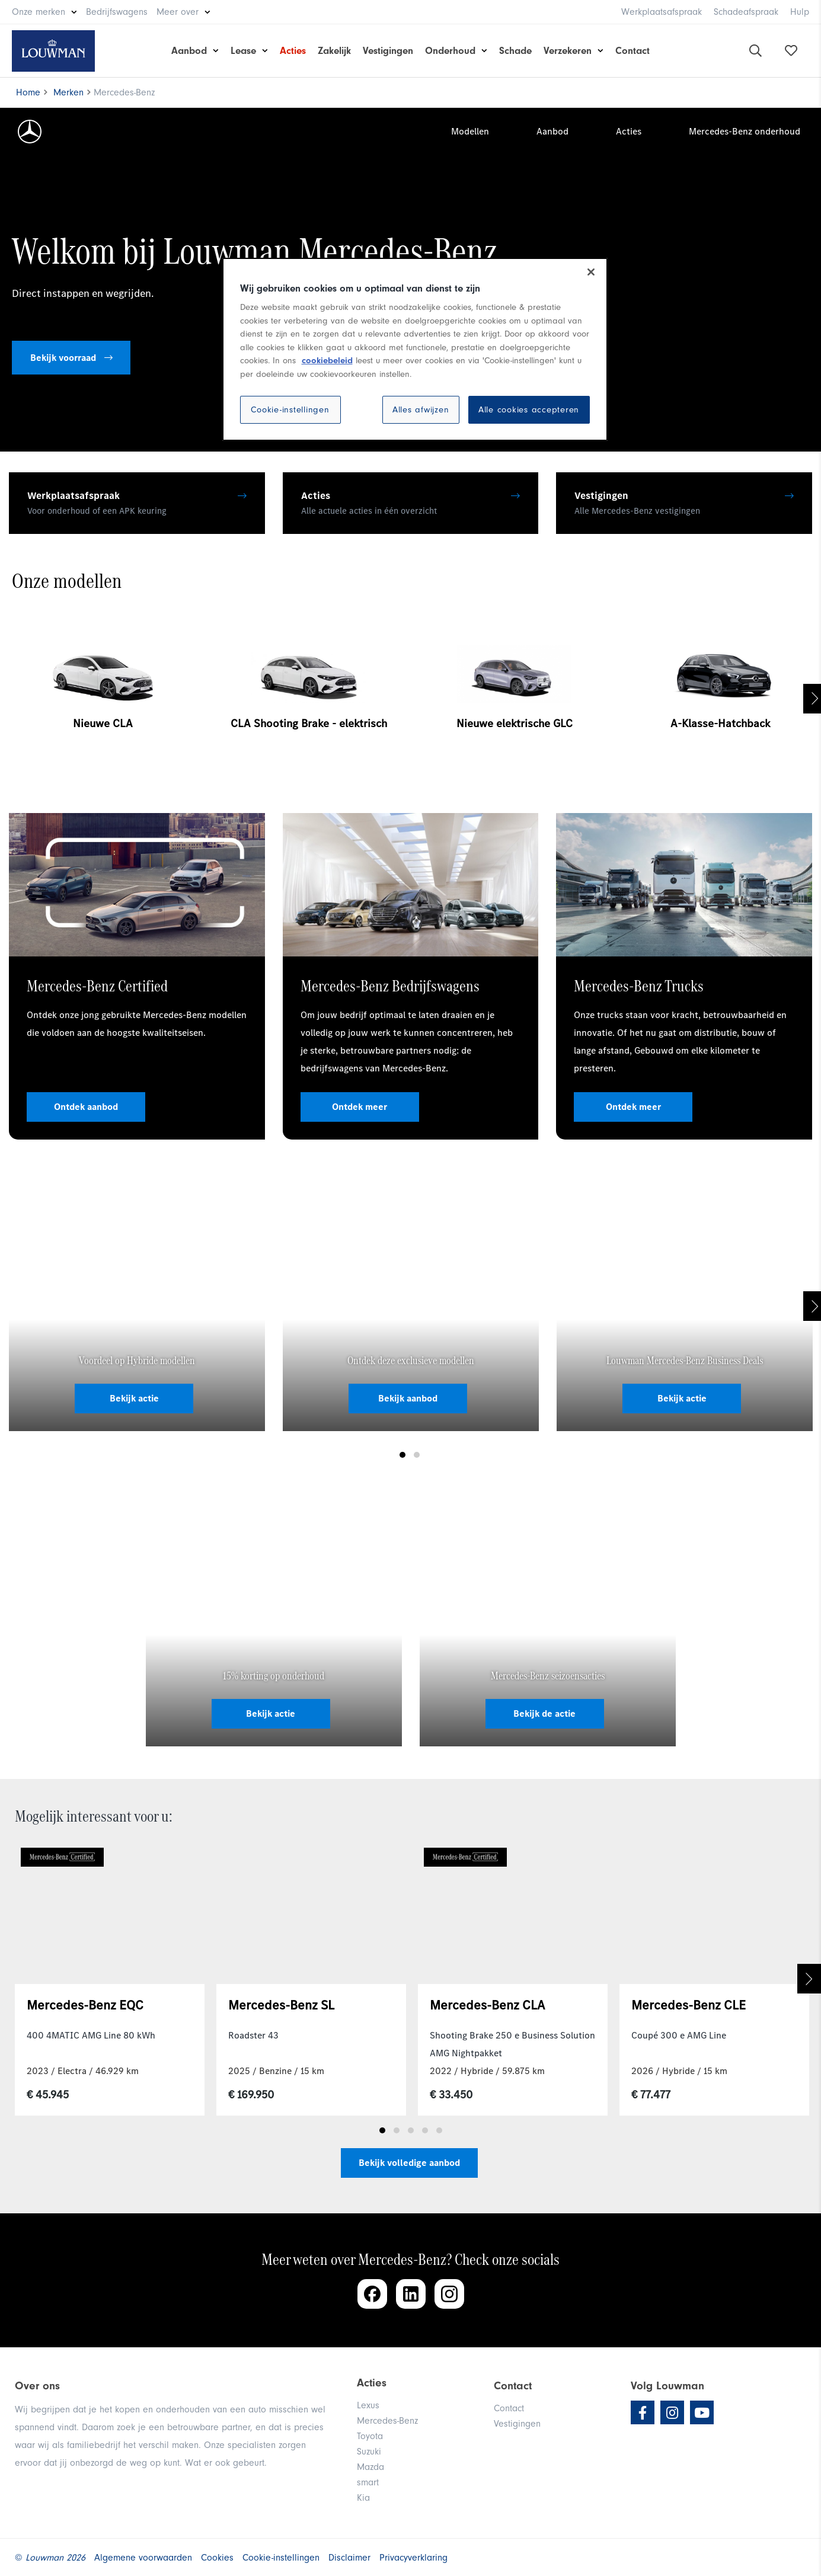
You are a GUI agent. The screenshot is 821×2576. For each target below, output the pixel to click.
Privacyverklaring (413, 2557)
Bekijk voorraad (71, 357)
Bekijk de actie (544, 1713)
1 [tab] (402, 1455)
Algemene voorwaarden (143, 2557)
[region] (415, 349)
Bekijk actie (134, 1398)
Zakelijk (334, 50)
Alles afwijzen (420, 410)
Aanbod (189, 50)
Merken (68, 92)
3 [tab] (411, 2130)
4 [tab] (425, 2130)
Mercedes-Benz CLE (688, 2005)
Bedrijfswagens (117, 12)
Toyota (370, 2436)
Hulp (799, 12)
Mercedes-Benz (387, 2420)
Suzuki (369, 2451)
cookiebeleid (327, 361)
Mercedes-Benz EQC (85, 2005)
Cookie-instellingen (290, 410)
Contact (632, 50)
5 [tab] (439, 2130)
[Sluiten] (591, 272)
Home (28, 92)
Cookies (217, 2557)
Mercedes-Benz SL (281, 2005)
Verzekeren (568, 50)
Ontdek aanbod (86, 1106)
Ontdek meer (359, 1106)
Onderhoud (450, 50)
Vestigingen (388, 50)
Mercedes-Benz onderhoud (744, 131)
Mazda (370, 2467)
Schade (515, 50)
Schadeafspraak (746, 12)
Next (809, 1978)
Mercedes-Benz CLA (487, 2005)
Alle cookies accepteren (528, 410)
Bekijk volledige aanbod (409, 2162)
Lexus (368, 2405)
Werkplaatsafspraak (661, 12)
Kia (363, 2497)
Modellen (470, 131)
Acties (293, 50)
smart (368, 2482)
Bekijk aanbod (407, 1398)
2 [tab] (417, 1455)
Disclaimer (349, 2557)
